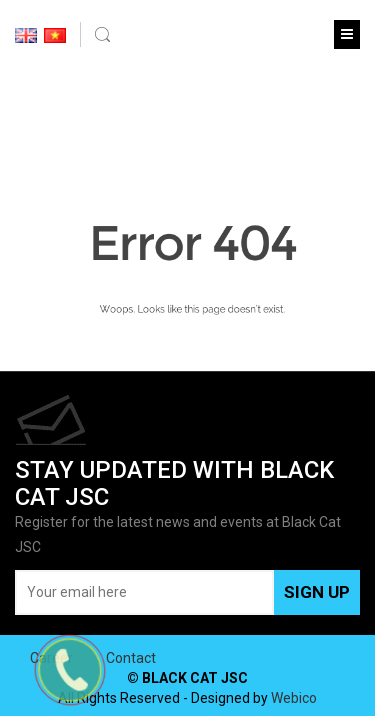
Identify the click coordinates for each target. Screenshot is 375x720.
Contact (131, 658)
